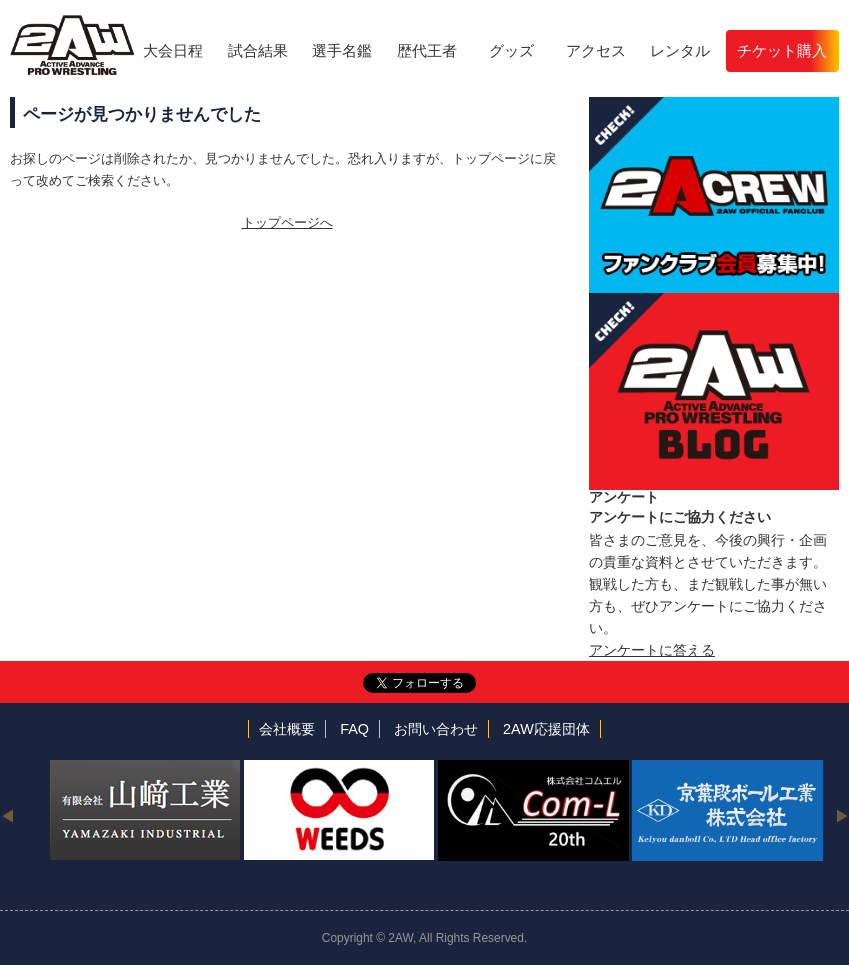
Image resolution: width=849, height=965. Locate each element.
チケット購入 (782, 50)
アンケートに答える (652, 650)
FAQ (354, 729)
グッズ (511, 50)
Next (841, 815)
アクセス (596, 50)
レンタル (680, 50)
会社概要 (287, 729)
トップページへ (287, 222)
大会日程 (173, 50)
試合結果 (258, 50)
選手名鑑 (342, 50)
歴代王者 (427, 50)
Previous (7, 815)
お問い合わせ (436, 729)
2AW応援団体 (546, 729)
